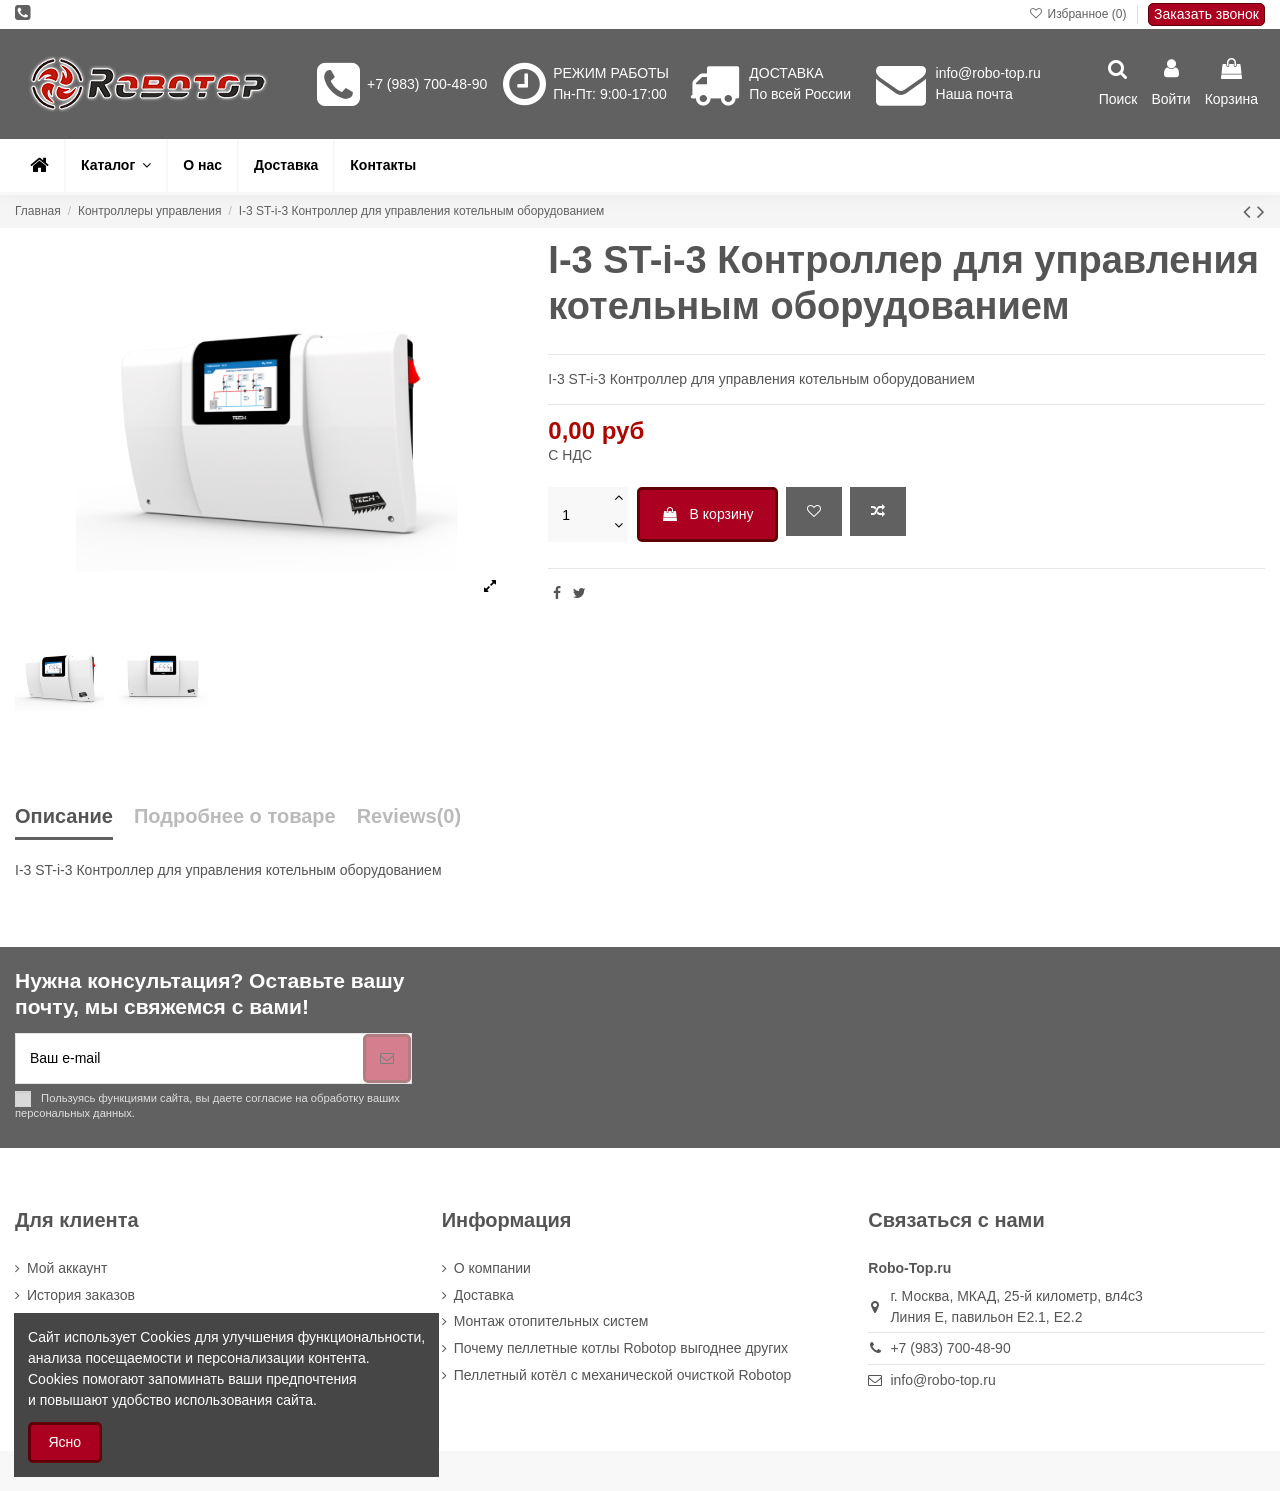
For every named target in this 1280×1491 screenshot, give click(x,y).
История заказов (81, 1295)
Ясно (65, 1442)
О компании (492, 1268)
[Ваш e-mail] (189, 1058)
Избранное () (1079, 14)
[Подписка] (387, 1058)
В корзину (707, 514)
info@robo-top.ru (988, 73)
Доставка (484, 1295)
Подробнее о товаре (235, 816)
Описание (64, 816)
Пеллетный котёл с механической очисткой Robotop (623, 1375)
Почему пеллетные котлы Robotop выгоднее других (621, 1348)
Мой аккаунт (67, 1268)
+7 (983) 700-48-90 (427, 84)
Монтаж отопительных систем (551, 1321)
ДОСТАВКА (786, 73)
